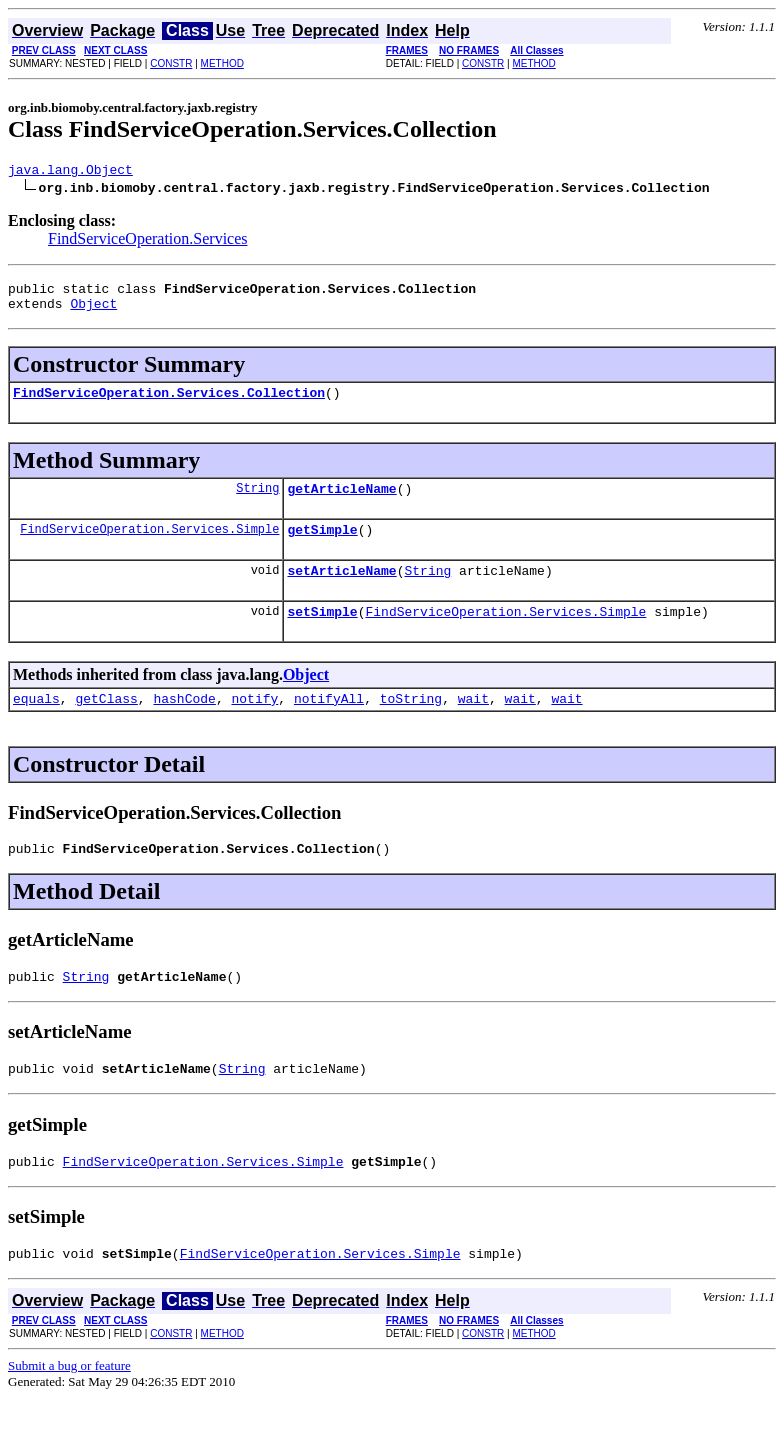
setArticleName (341, 591)
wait (473, 725)
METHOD (222, 63)
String (257, 502)
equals (36, 725)
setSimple (322, 635)
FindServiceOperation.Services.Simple (149, 546)
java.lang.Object (70, 172)
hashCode (184, 725)
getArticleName (341, 503)
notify (254, 725)
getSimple (322, 547)
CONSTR (171, 63)
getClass (106, 725)
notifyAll (329, 725)
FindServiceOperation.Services (148, 241)
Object (93, 312)
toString (411, 725)
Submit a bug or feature (69, 1407)
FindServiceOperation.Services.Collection (169, 404)
